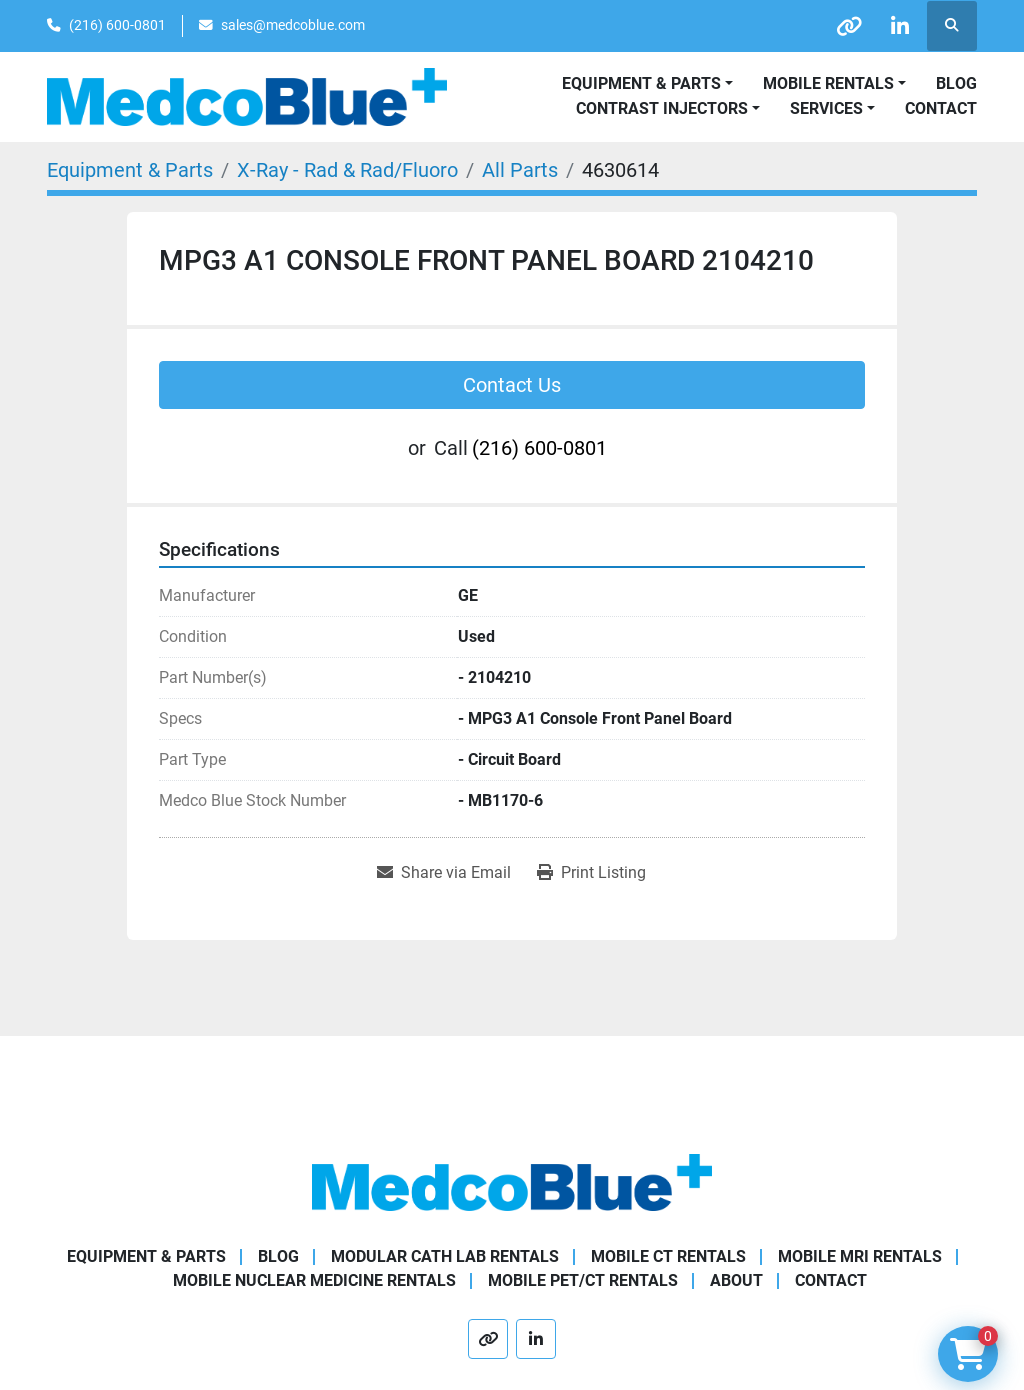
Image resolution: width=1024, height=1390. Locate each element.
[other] (849, 26)
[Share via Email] (444, 873)
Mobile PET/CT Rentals (583, 1280)
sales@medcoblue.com (293, 25)
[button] (834, 84)
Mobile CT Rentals (668, 1256)
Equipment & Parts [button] (641, 83)
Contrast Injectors (662, 108)
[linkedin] (900, 26)
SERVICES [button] (826, 108)
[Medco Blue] (512, 1181)
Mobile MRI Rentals (860, 1256)
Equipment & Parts (146, 1256)
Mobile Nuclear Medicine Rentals (314, 1280)
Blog (956, 83)
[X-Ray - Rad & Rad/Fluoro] (347, 170)
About (736, 1280)
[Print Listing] (591, 873)
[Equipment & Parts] (130, 170)
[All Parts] (520, 170)
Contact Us (512, 385)
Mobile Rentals (828, 83)
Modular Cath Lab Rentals (445, 1256)
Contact (941, 108)
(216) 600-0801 (117, 25)
